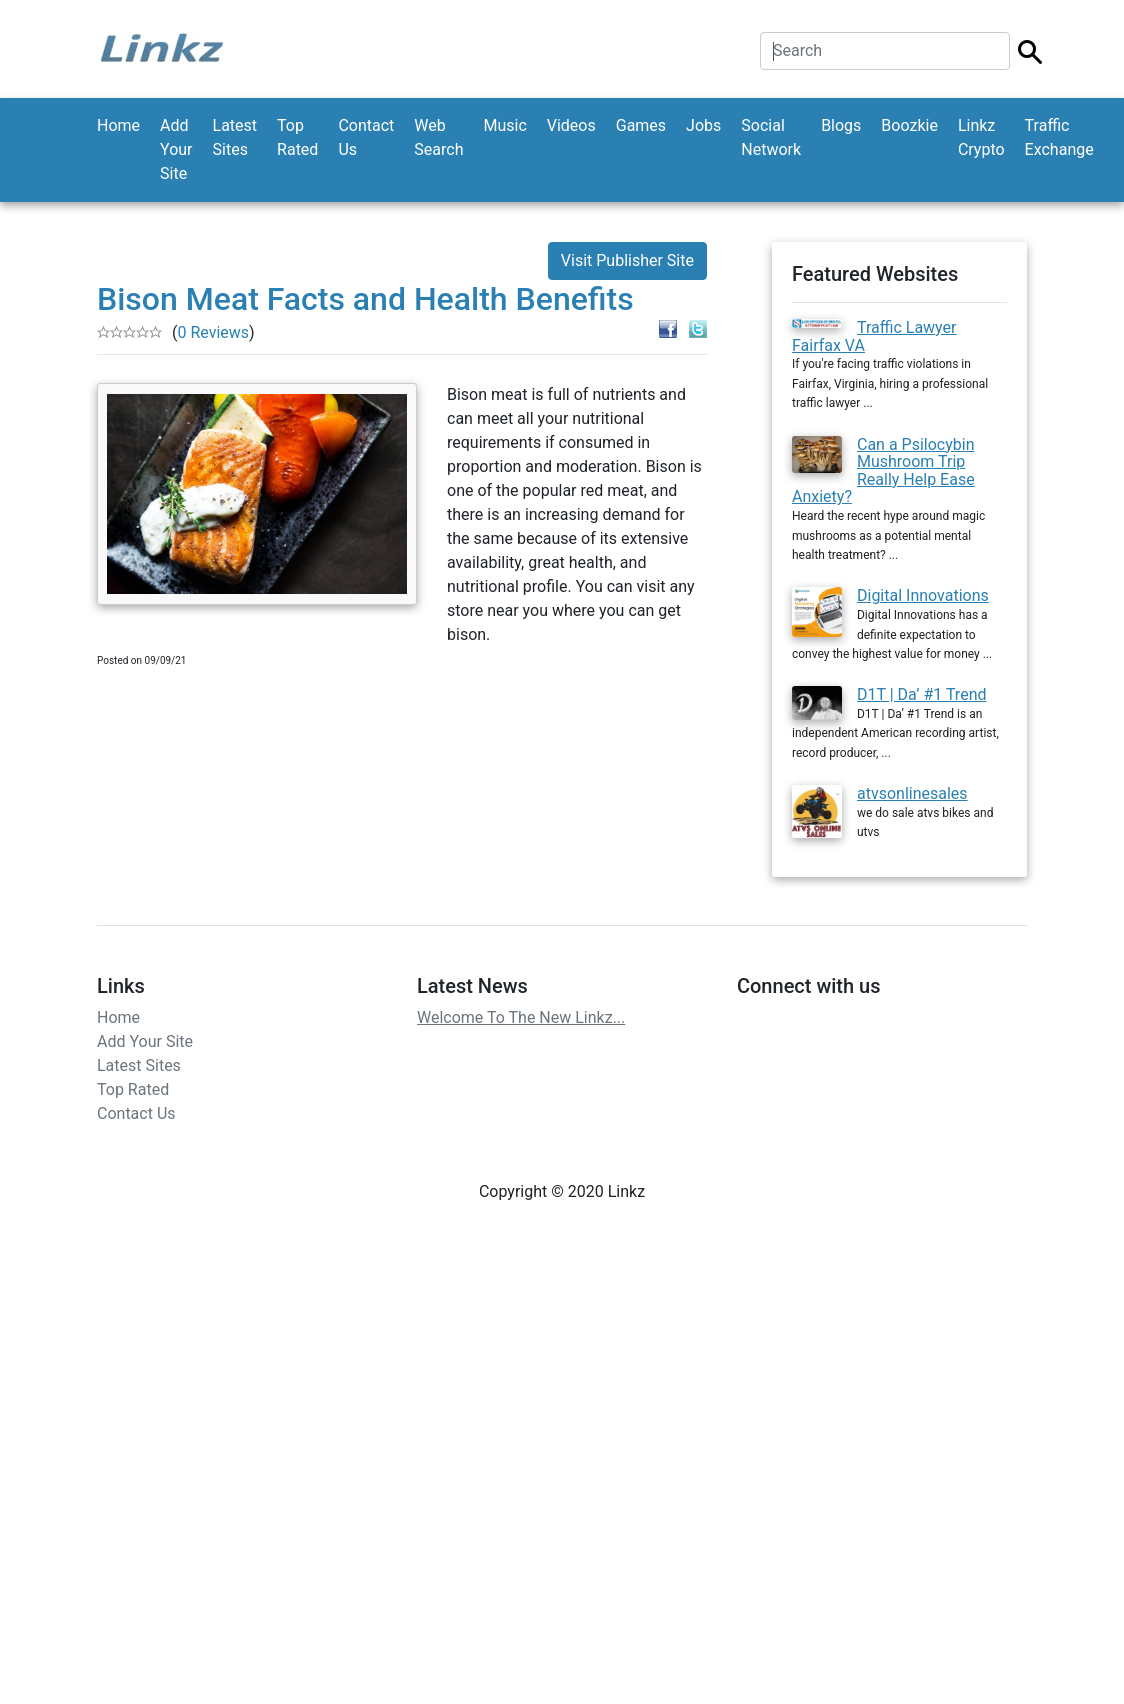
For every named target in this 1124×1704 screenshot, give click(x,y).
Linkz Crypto (981, 137)
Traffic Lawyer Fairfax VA (874, 336)
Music (504, 125)
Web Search (438, 137)
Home (118, 125)
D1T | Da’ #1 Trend (922, 694)
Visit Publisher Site (627, 260)
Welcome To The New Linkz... (521, 1017)
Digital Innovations (923, 595)
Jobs (703, 125)
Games (641, 125)
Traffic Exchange (1059, 137)
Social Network (771, 137)
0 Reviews (213, 332)
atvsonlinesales (912, 793)
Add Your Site (176, 149)
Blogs (841, 125)
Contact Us (366, 137)
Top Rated (297, 137)
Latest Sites (235, 137)
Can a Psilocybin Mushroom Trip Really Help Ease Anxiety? (883, 471)
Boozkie (909, 125)
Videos (571, 125)
